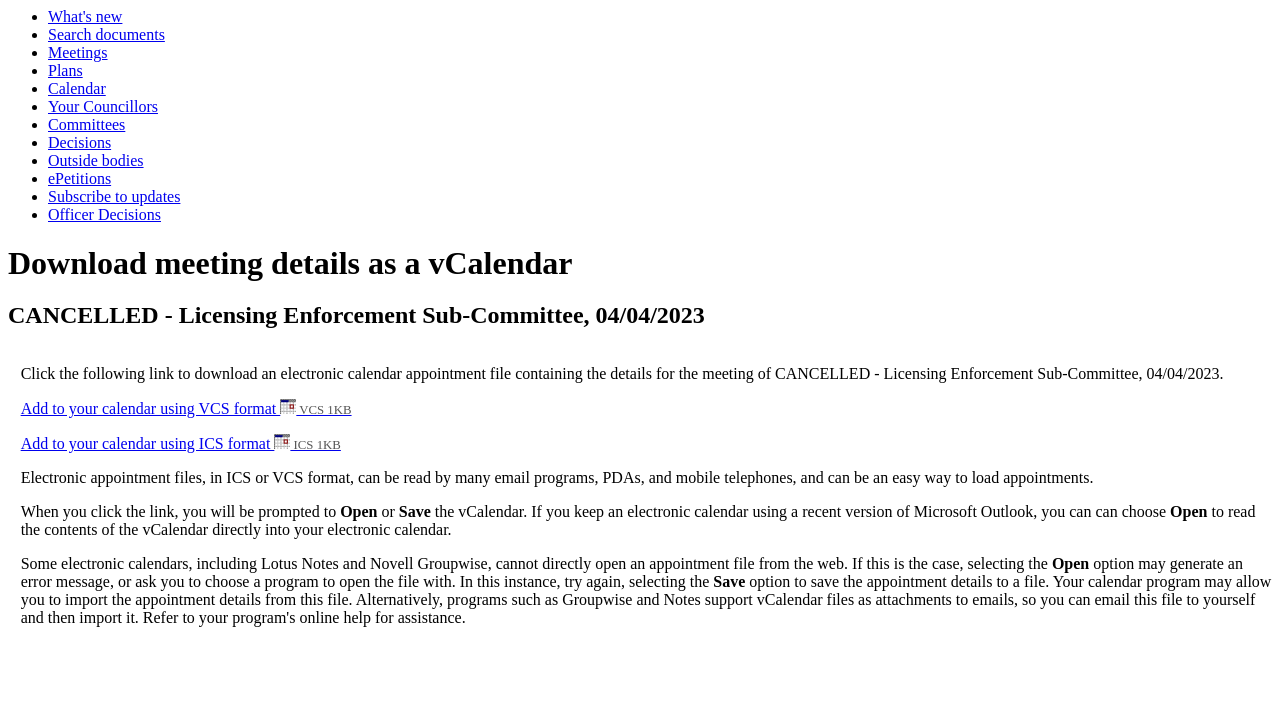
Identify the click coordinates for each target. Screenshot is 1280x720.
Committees (86, 124)
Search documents (106, 34)
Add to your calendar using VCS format (186, 408)
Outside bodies (96, 160)
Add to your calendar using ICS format (181, 443)
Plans (65, 70)
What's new (85, 16)
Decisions (79, 142)
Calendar (77, 88)
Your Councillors (103, 106)
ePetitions (79, 178)
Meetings (78, 52)
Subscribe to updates (114, 196)
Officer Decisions (104, 214)
